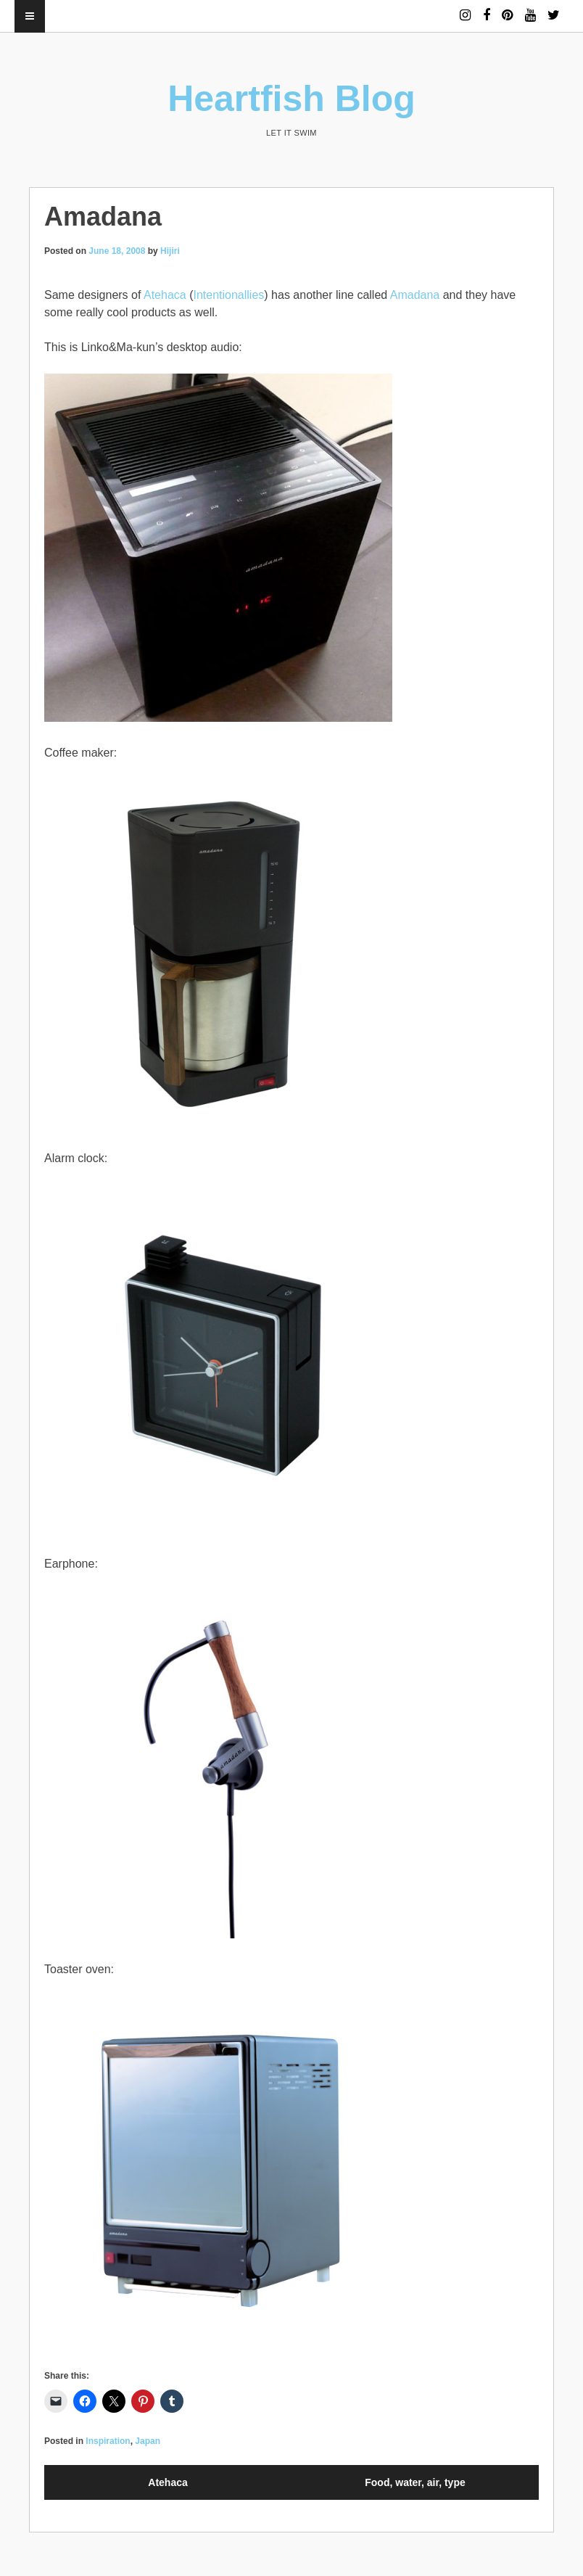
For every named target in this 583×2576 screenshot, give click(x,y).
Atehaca (165, 295)
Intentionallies (228, 295)
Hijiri (170, 251)
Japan (147, 2441)
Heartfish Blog (291, 98)
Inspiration (108, 2441)
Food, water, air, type (415, 2482)
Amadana (415, 295)
